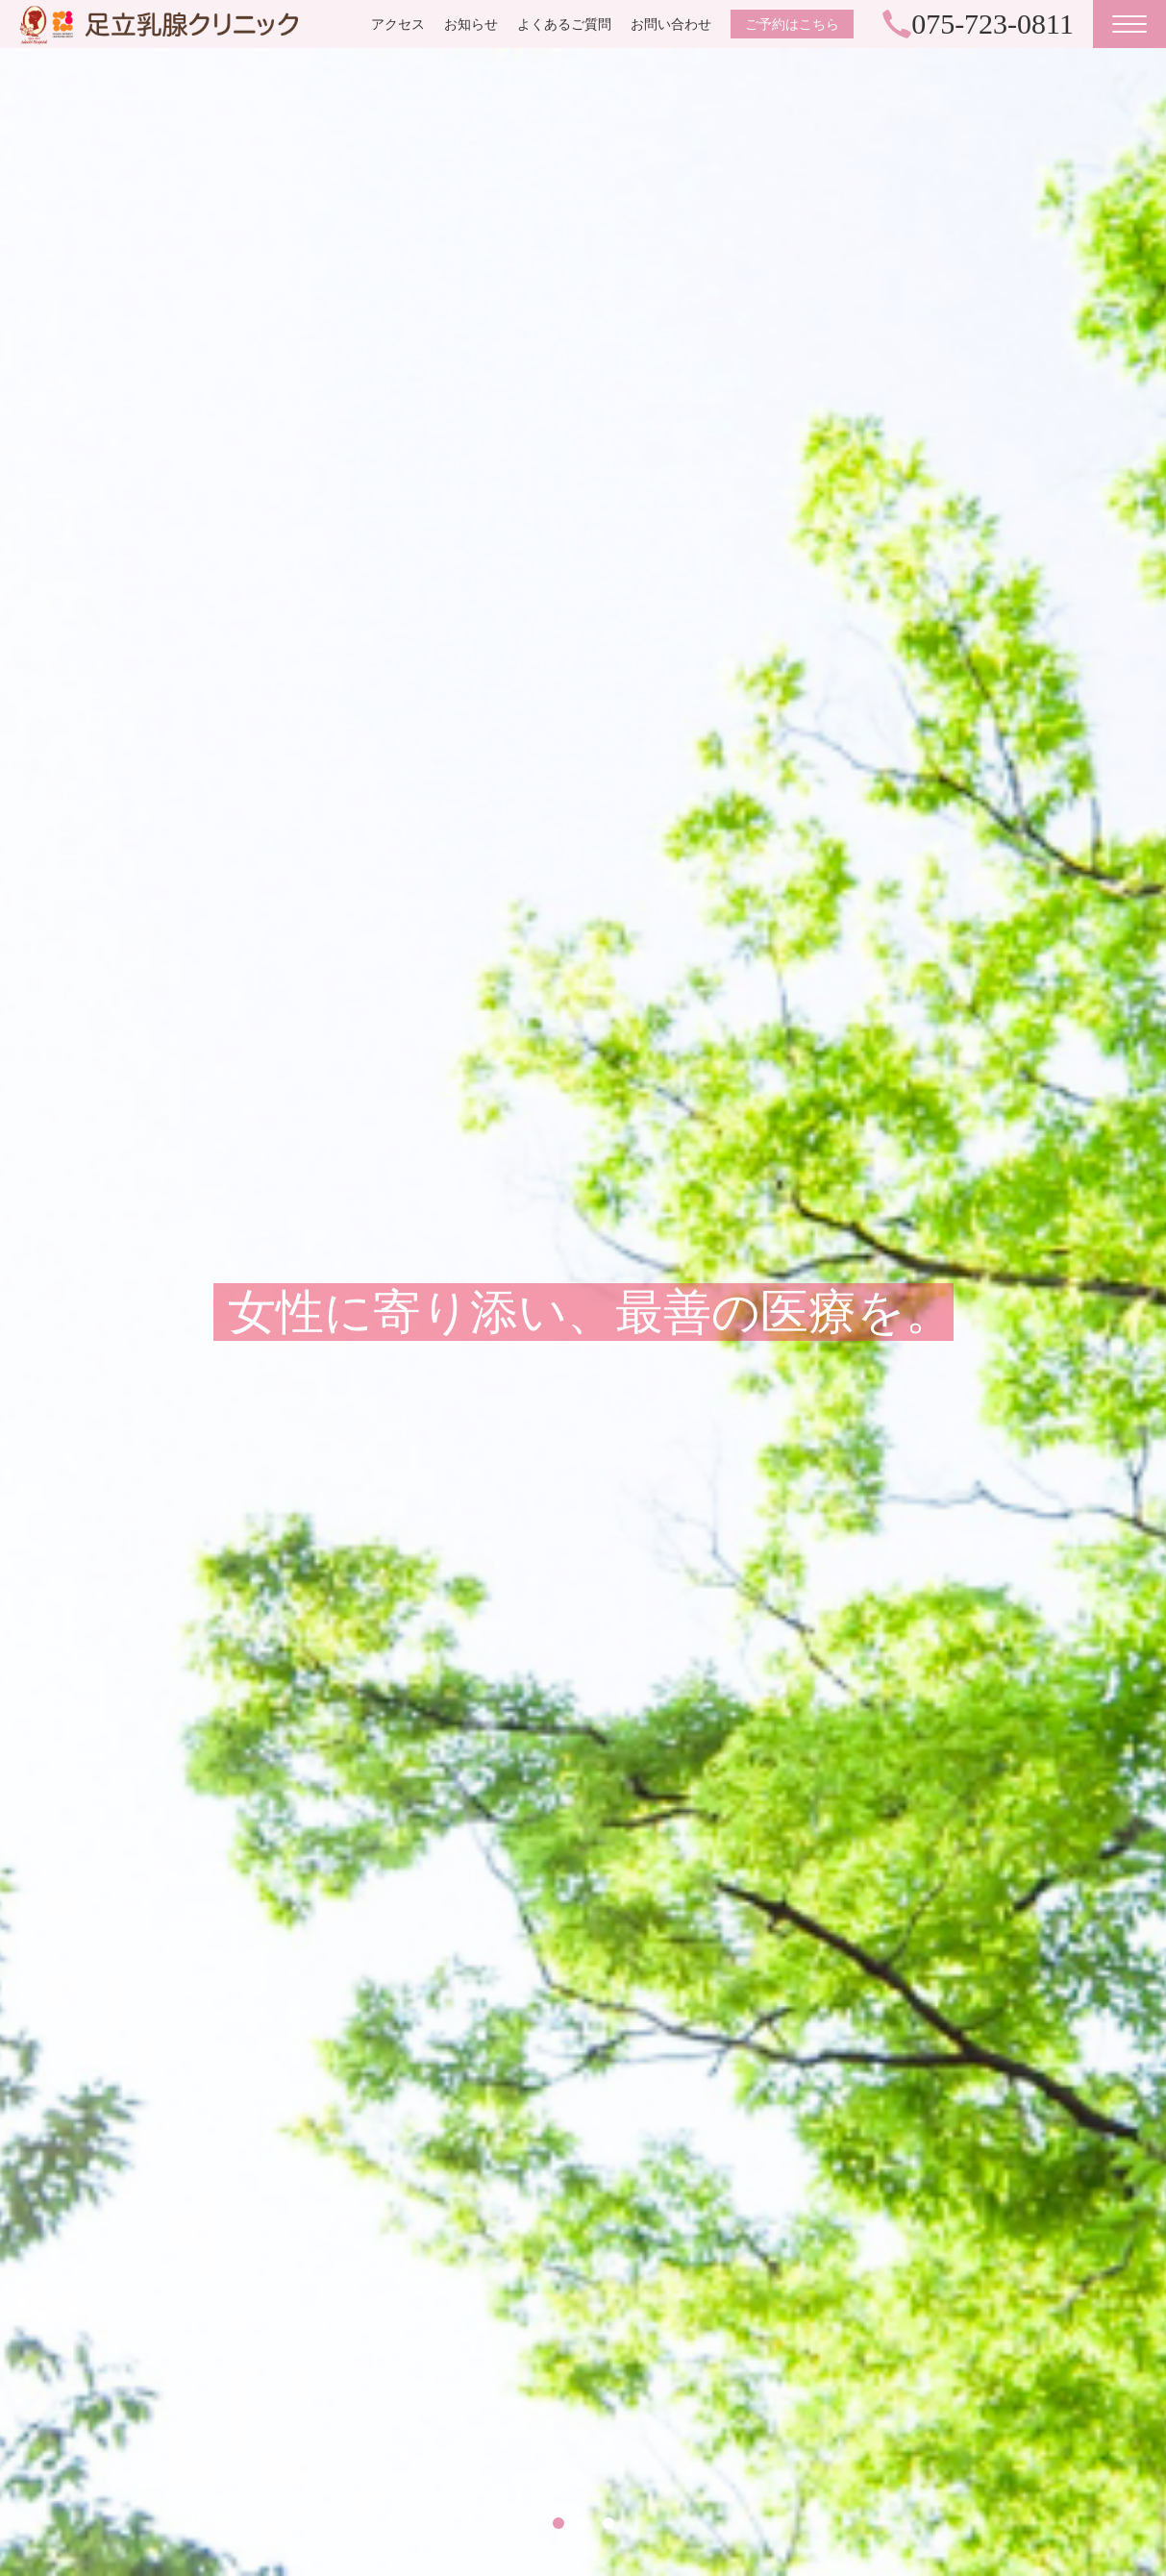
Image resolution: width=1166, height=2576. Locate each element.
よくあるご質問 (564, 24)
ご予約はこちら (792, 24)
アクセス (398, 24)
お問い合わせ (671, 24)
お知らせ (471, 24)
